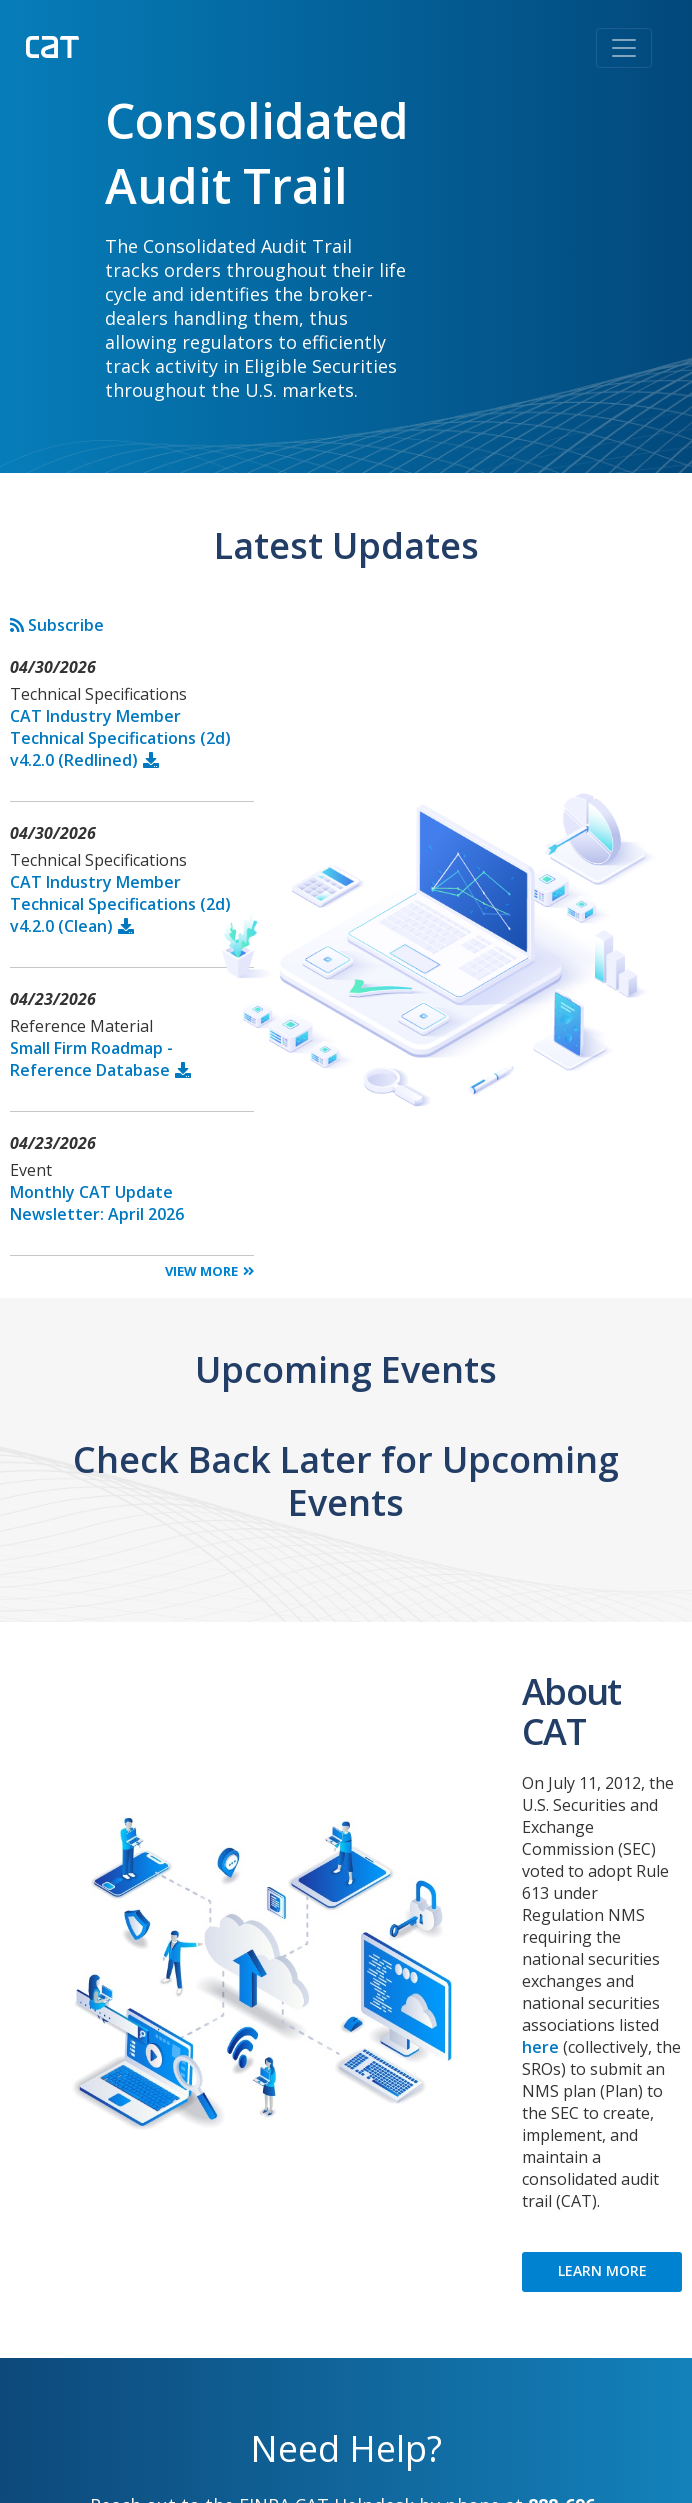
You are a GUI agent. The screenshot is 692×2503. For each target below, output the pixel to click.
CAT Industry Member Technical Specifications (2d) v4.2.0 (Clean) (120, 904)
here (540, 2047)
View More (201, 1271)
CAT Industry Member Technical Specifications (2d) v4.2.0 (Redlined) (120, 738)
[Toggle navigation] (624, 48)
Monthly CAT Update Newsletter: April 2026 (97, 1203)
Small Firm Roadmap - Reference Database (91, 1059)
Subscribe (57, 625)
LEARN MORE (602, 2270)
